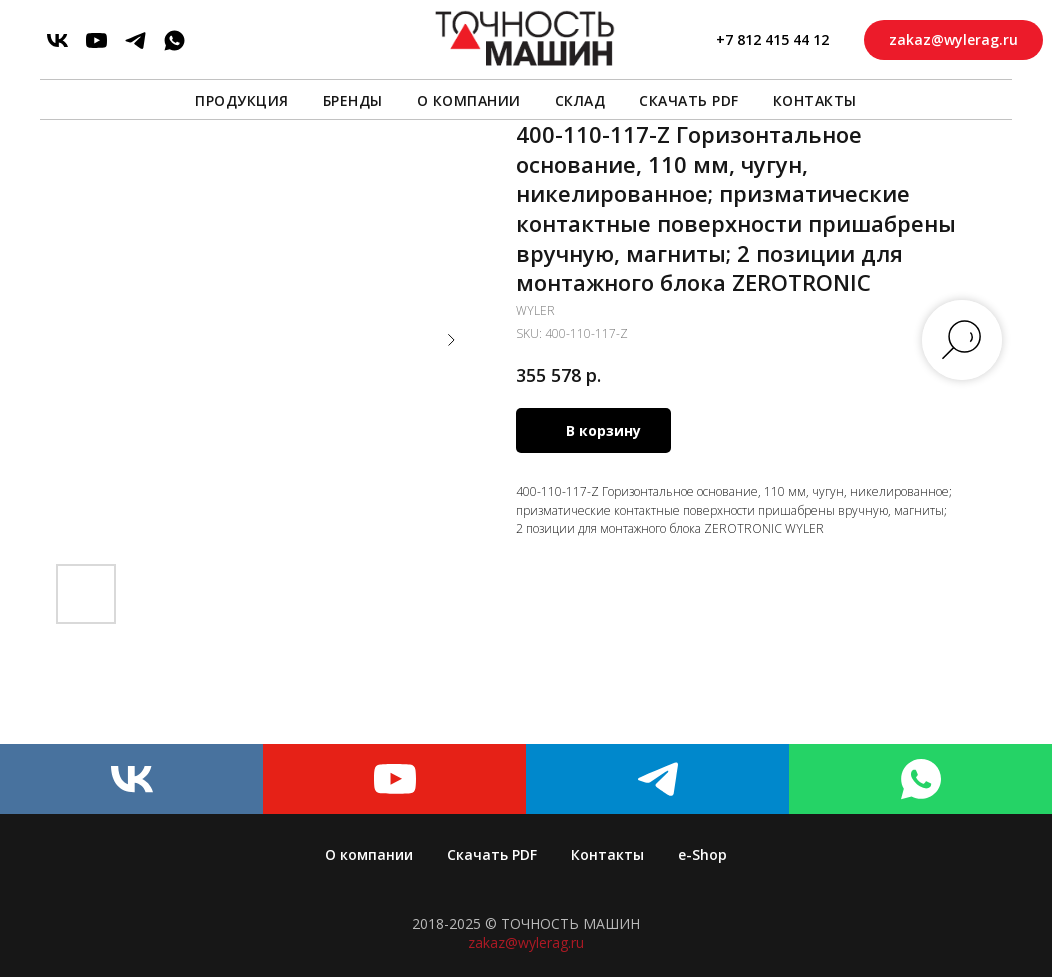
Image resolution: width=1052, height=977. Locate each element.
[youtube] (96, 40)
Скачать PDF (689, 100)
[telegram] (135, 40)
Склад (580, 100)
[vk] (57, 40)
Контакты (815, 100)
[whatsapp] (174, 40)
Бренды (353, 100)
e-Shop (702, 854)
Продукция (242, 100)
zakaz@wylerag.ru (526, 942)
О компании (469, 100)
